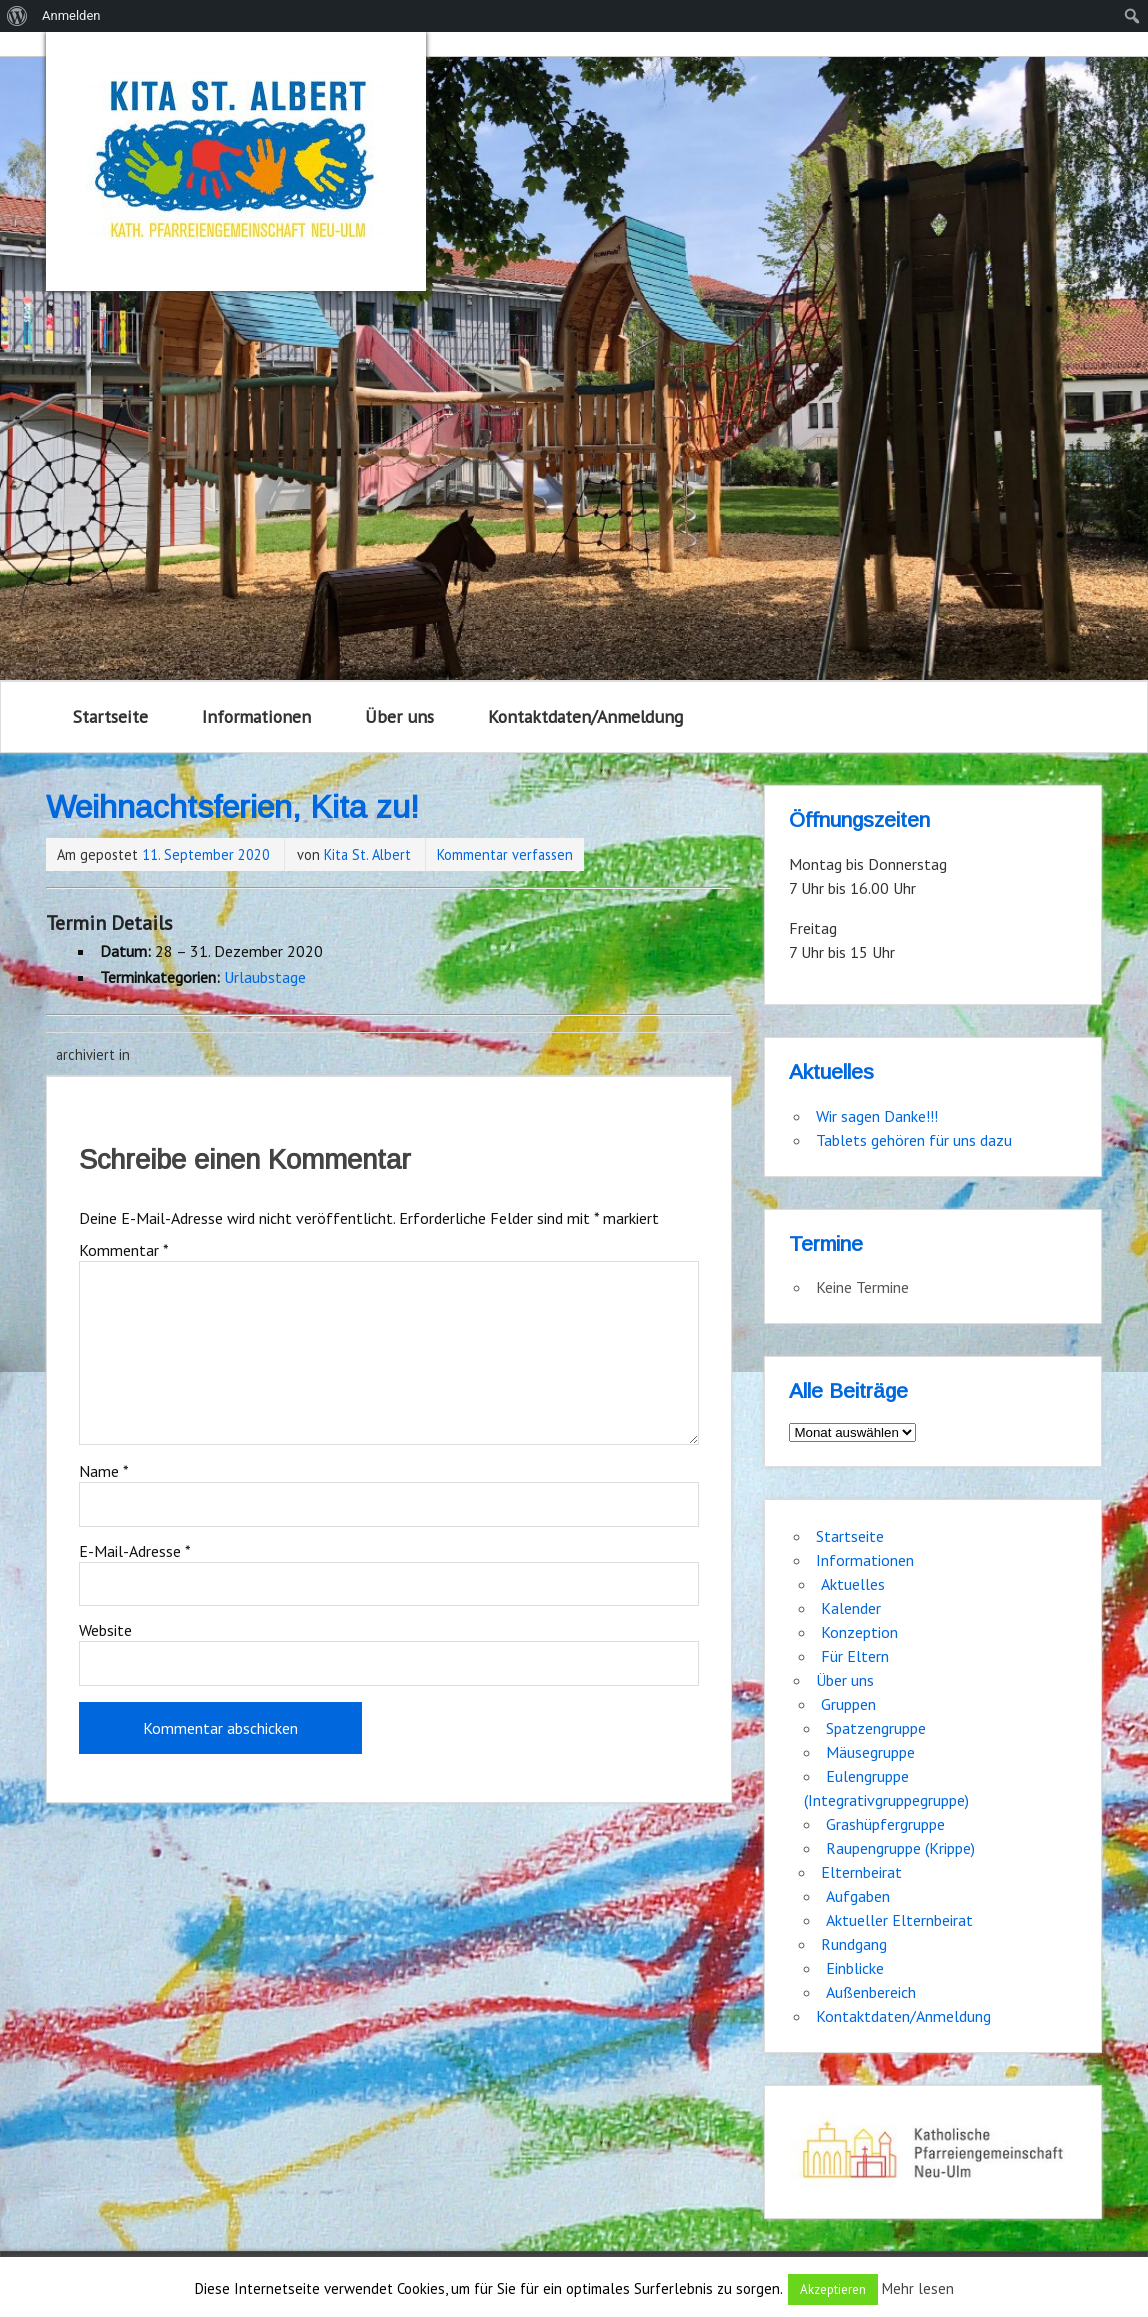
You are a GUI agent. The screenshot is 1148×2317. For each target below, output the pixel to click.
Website (105, 1630)
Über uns (399, 716)
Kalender (851, 1608)
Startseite (110, 716)
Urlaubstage (265, 977)
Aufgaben (858, 1896)
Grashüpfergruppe (885, 1824)
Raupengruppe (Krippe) (900, 1848)
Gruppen (848, 1704)
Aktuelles (853, 1584)
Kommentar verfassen (505, 854)
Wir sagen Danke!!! (877, 1116)
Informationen (256, 716)
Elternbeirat (861, 1872)
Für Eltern (855, 1656)
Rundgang (854, 1944)
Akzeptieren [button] (833, 2289)
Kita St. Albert (367, 854)
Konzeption (859, 1632)
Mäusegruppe (870, 1752)
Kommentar (124, 1250)
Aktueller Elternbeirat (899, 1920)
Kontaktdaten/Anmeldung (585, 716)
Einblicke (855, 1968)
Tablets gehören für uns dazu (914, 1140)
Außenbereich (871, 1992)
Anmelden (71, 15)
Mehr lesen (918, 2288)
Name (104, 1471)
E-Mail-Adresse (135, 1551)
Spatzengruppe (876, 1728)
